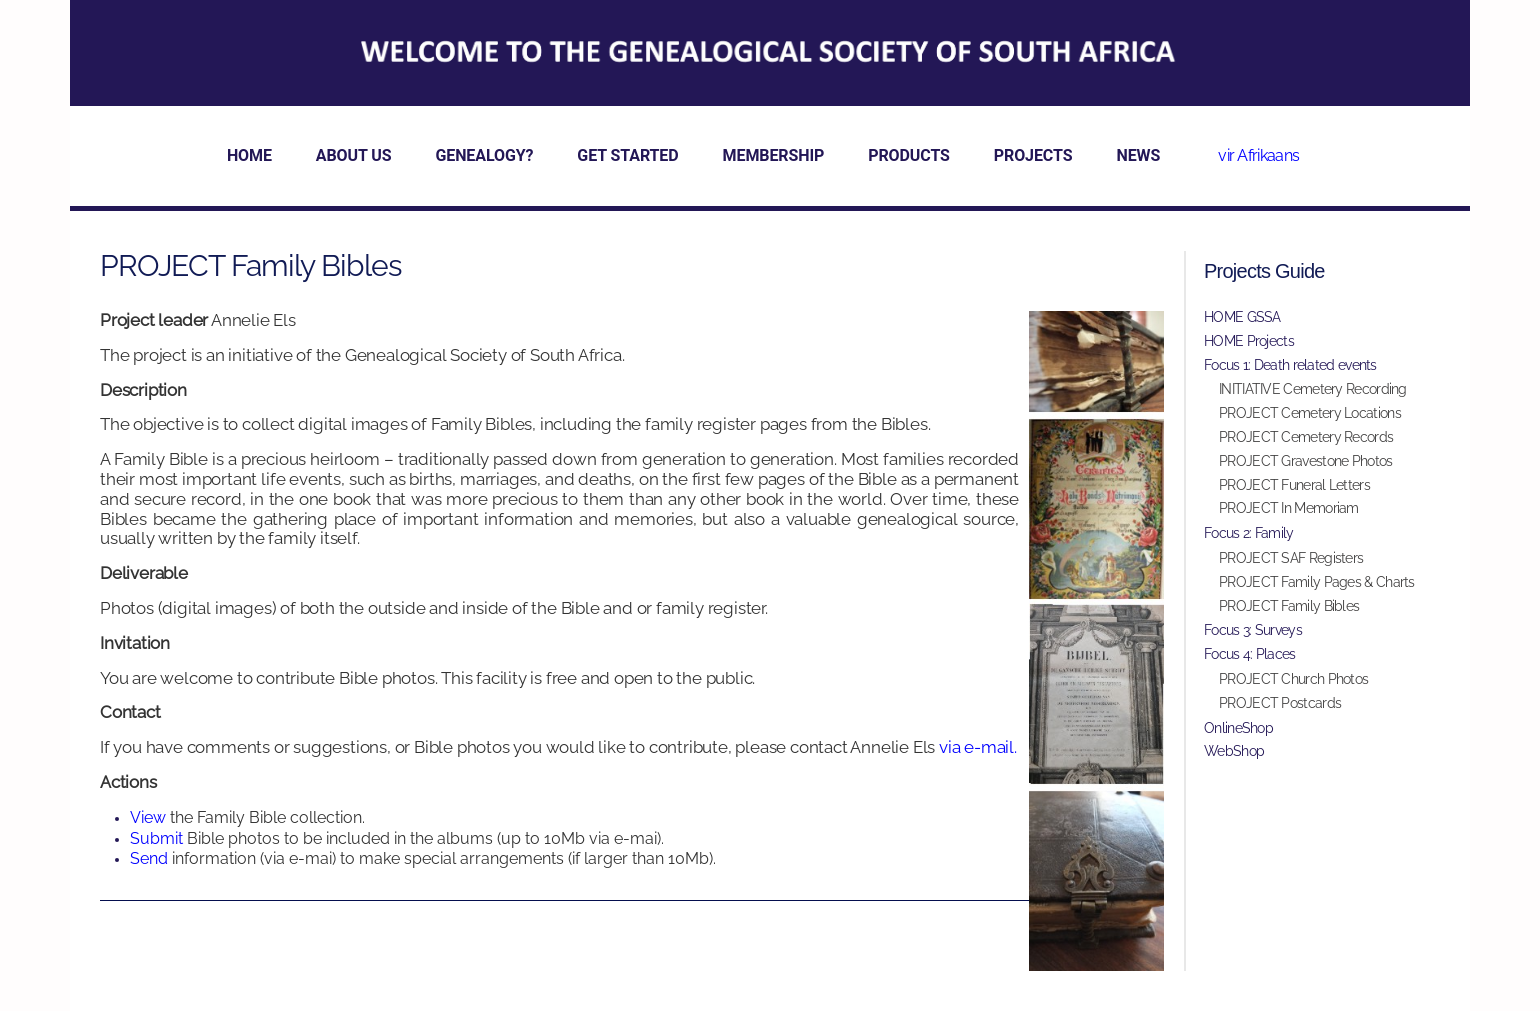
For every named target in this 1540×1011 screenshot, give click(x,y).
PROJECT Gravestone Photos (1306, 461)
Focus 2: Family (1249, 533)
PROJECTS (1033, 155)
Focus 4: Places (1250, 654)
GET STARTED (627, 155)
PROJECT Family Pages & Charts (1317, 582)
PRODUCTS (909, 155)
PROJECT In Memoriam (1289, 508)
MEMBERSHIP (774, 155)
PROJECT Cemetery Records (1306, 437)
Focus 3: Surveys (1253, 630)
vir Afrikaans (1258, 155)
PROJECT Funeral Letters (1294, 485)
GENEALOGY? (484, 155)
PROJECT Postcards (1280, 703)
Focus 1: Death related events (1290, 365)
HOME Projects (1249, 341)
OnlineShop (1238, 728)
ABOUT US (354, 155)
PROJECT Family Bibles (1289, 606)
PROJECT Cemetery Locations (1310, 413)
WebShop (1234, 751)
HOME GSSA (1242, 317)
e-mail (989, 747)
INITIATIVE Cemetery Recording (1313, 389)
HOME (249, 155)
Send (151, 858)
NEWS (1138, 155)
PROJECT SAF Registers (1291, 558)
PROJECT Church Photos (1293, 679)
